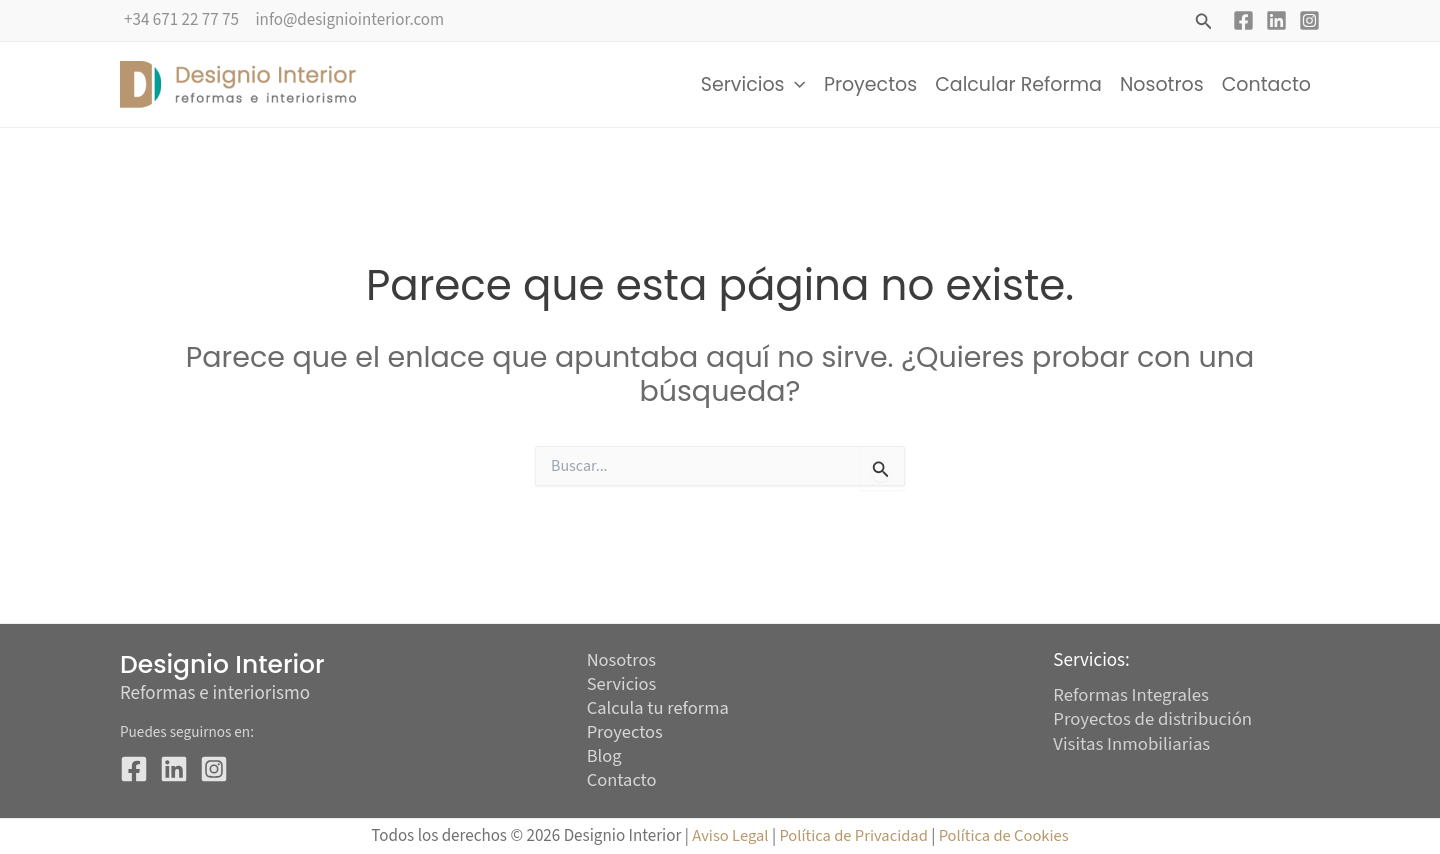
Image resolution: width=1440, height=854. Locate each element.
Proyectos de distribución (1153, 716)
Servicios (753, 85)
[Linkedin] (1276, 20)
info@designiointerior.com (349, 20)
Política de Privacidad (854, 837)
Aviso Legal (726, 837)
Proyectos (870, 84)
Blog (605, 756)
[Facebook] (1243, 20)
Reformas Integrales (1132, 691)
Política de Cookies (1007, 837)
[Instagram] (1309, 20)
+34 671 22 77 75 (181, 20)
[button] (1204, 23)
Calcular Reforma (1018, 84)
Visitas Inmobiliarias (1132, 740)
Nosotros (1162, 84)
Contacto (1266, 84)
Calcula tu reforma (660, 707)
